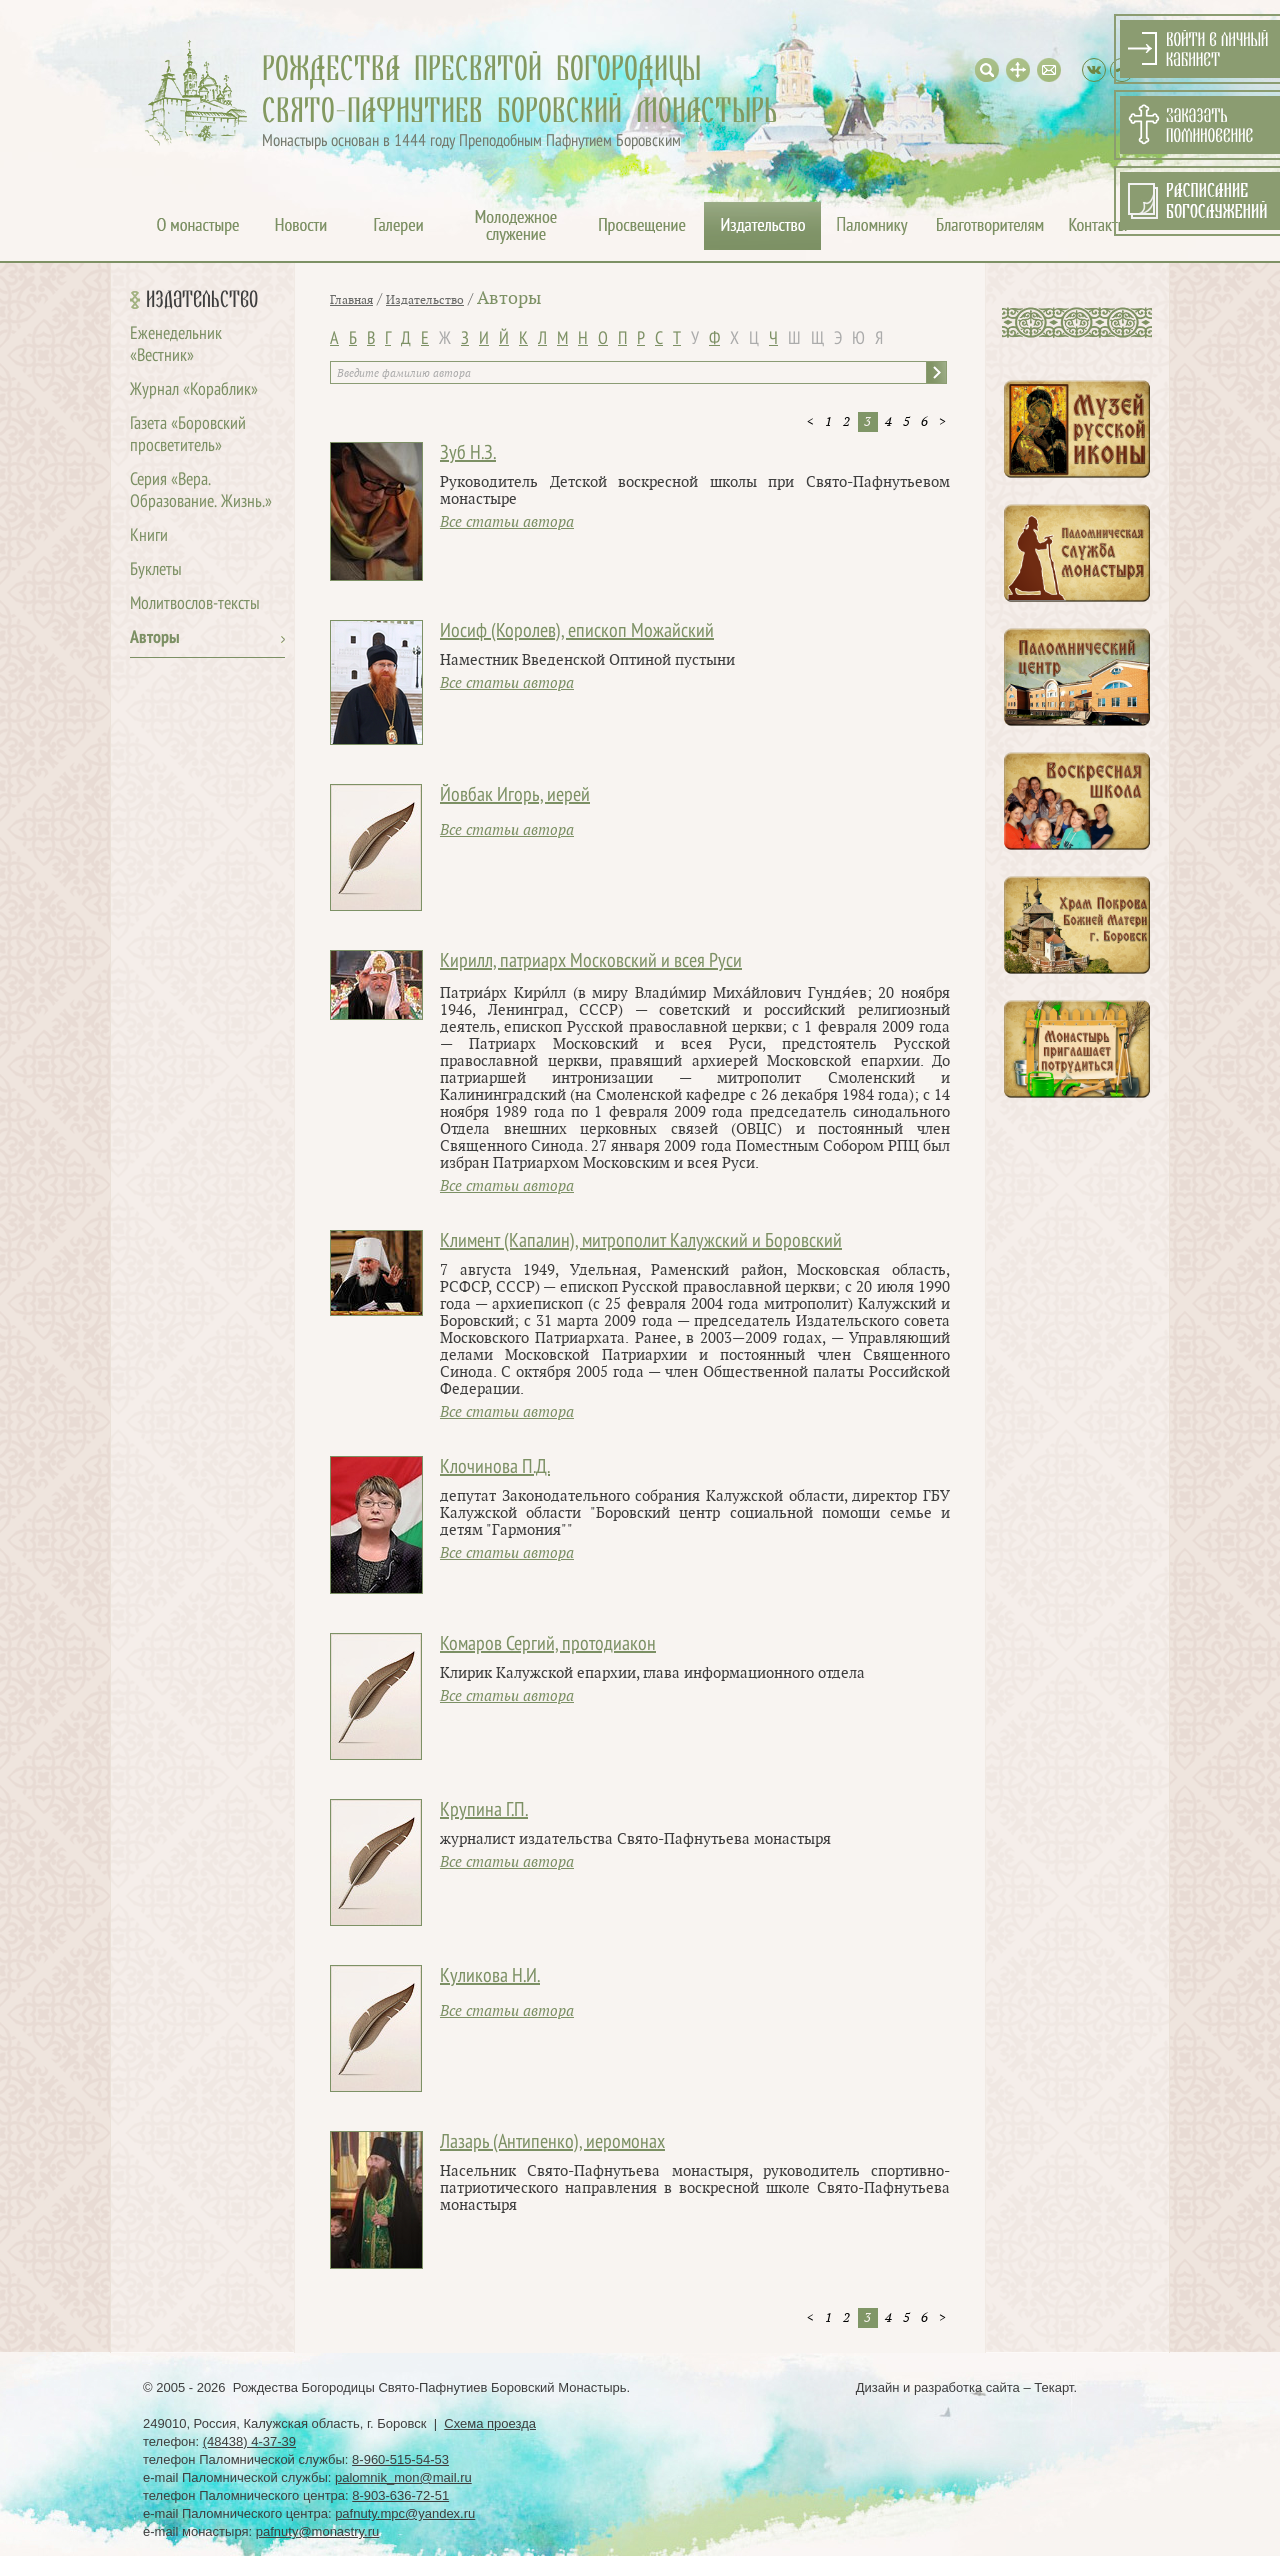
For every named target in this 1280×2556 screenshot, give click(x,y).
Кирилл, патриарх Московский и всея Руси (591, 962)
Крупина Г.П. (484, 1811)
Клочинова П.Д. (495, 1468)
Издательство (202, 300)
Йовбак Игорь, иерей (515, 796)
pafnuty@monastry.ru (318, 2531)
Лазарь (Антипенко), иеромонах (552, 2143)
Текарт (1053, 2387)
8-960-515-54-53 (400, 2459)
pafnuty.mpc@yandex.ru (405, 2513)
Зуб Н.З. (468, 454)
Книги (149, 536)
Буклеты (156, 570)
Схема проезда (490, 2423)
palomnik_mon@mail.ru (403, 2477)
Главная (351, 300)
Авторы (155, 638)
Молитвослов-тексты (195, 604)
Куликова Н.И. (490, 1977)
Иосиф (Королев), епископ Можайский (577, 632)
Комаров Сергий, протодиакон (548, 1645)
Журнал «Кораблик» (194, 390)
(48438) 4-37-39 (249, 2441)
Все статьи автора (507, 522)
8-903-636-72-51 (400, 2495)
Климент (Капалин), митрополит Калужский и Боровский (641, 1242)
